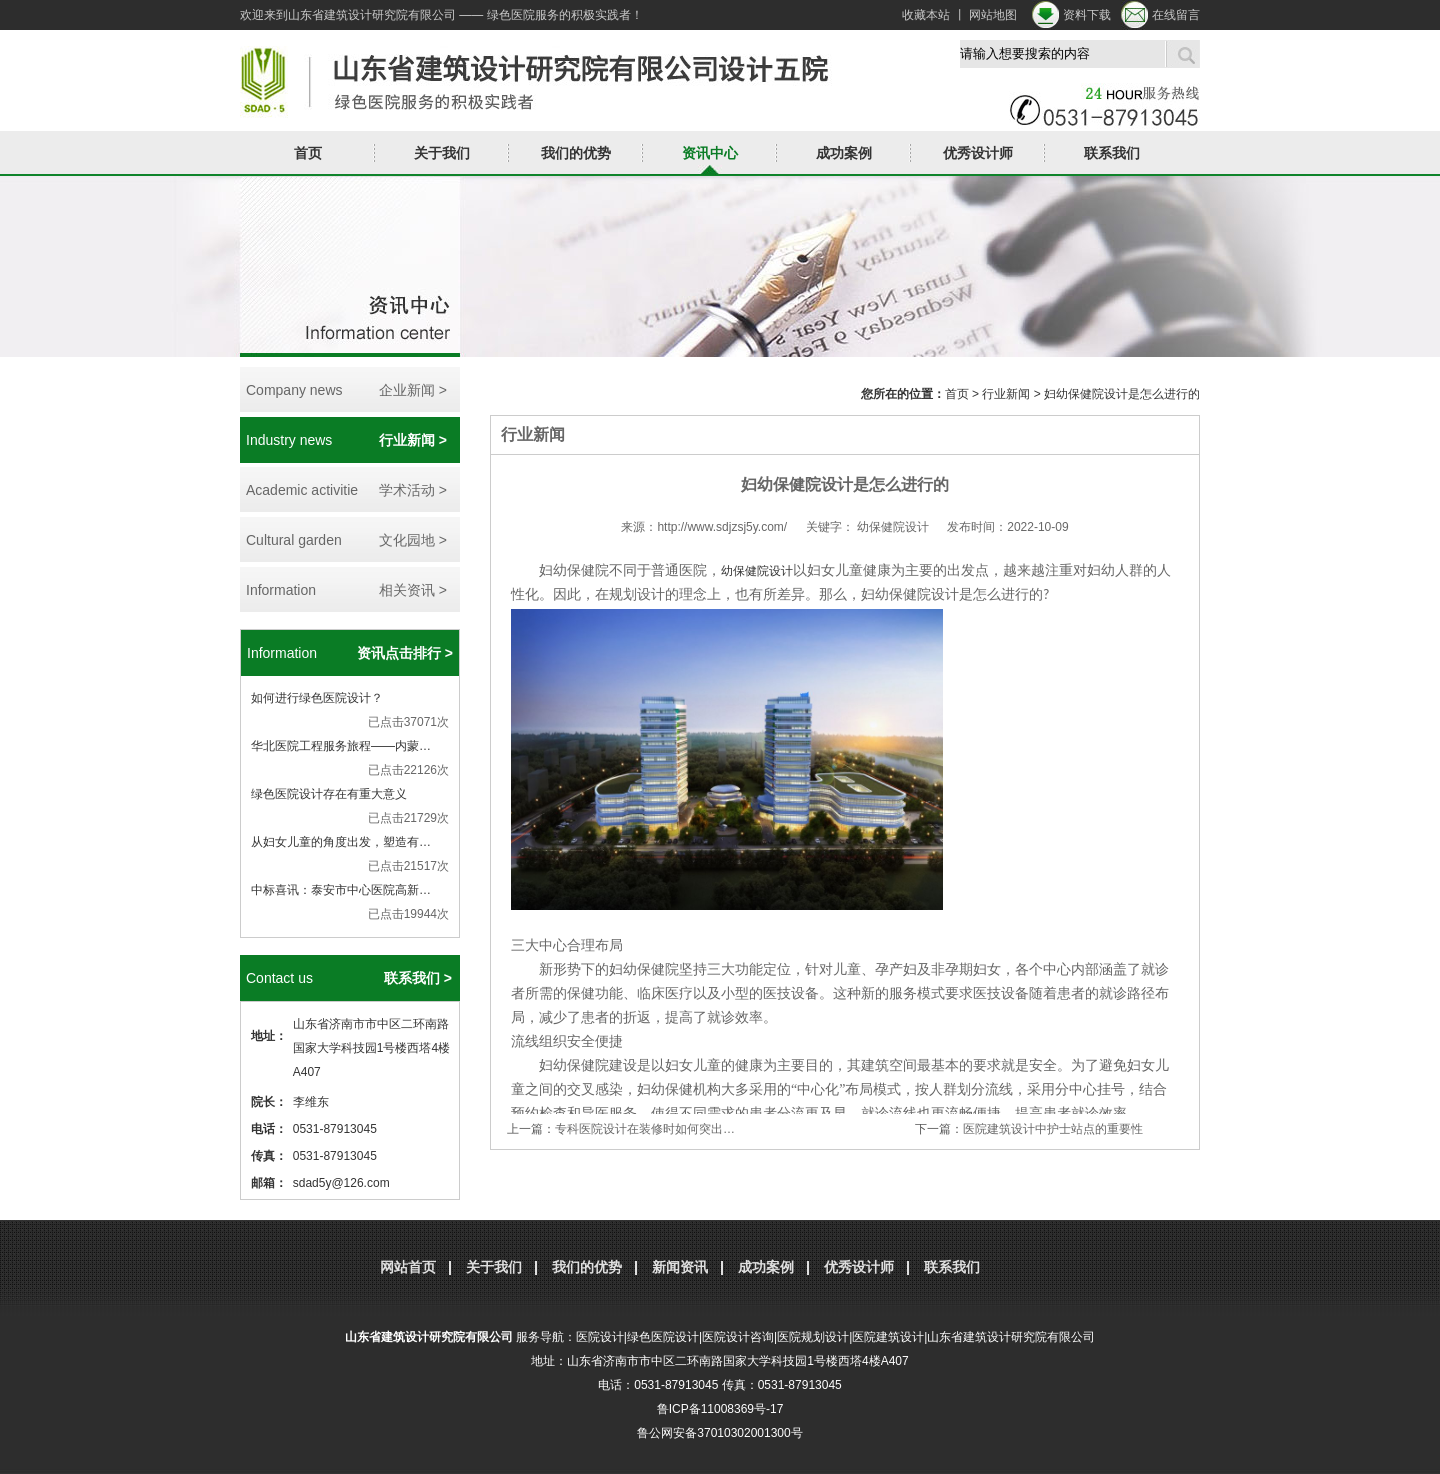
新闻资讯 (680, 1267)
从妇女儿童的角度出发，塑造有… (341, 842)
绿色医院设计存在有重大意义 (329, 794)
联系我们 (1112, 153)
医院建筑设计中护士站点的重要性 (1053, 1129)
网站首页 (408, 1267)
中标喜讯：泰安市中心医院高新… (341, 890)
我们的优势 (576, 153)
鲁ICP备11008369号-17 (720, 1409)
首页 (308, 153)
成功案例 (844, 153)
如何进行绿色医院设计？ (317, 698)
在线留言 (1176, 15)
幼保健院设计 (757, 571)
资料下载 (1087, 15)
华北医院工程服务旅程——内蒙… (341, 746)
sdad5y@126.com (341, 1183)
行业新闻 (1006, 394)
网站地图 (993, 15)
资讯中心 (710, 153)
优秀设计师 (978, 153)
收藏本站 (926, 15)
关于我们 (442, 153)
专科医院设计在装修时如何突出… (645, 1129)
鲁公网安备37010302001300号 (719, 1433)
